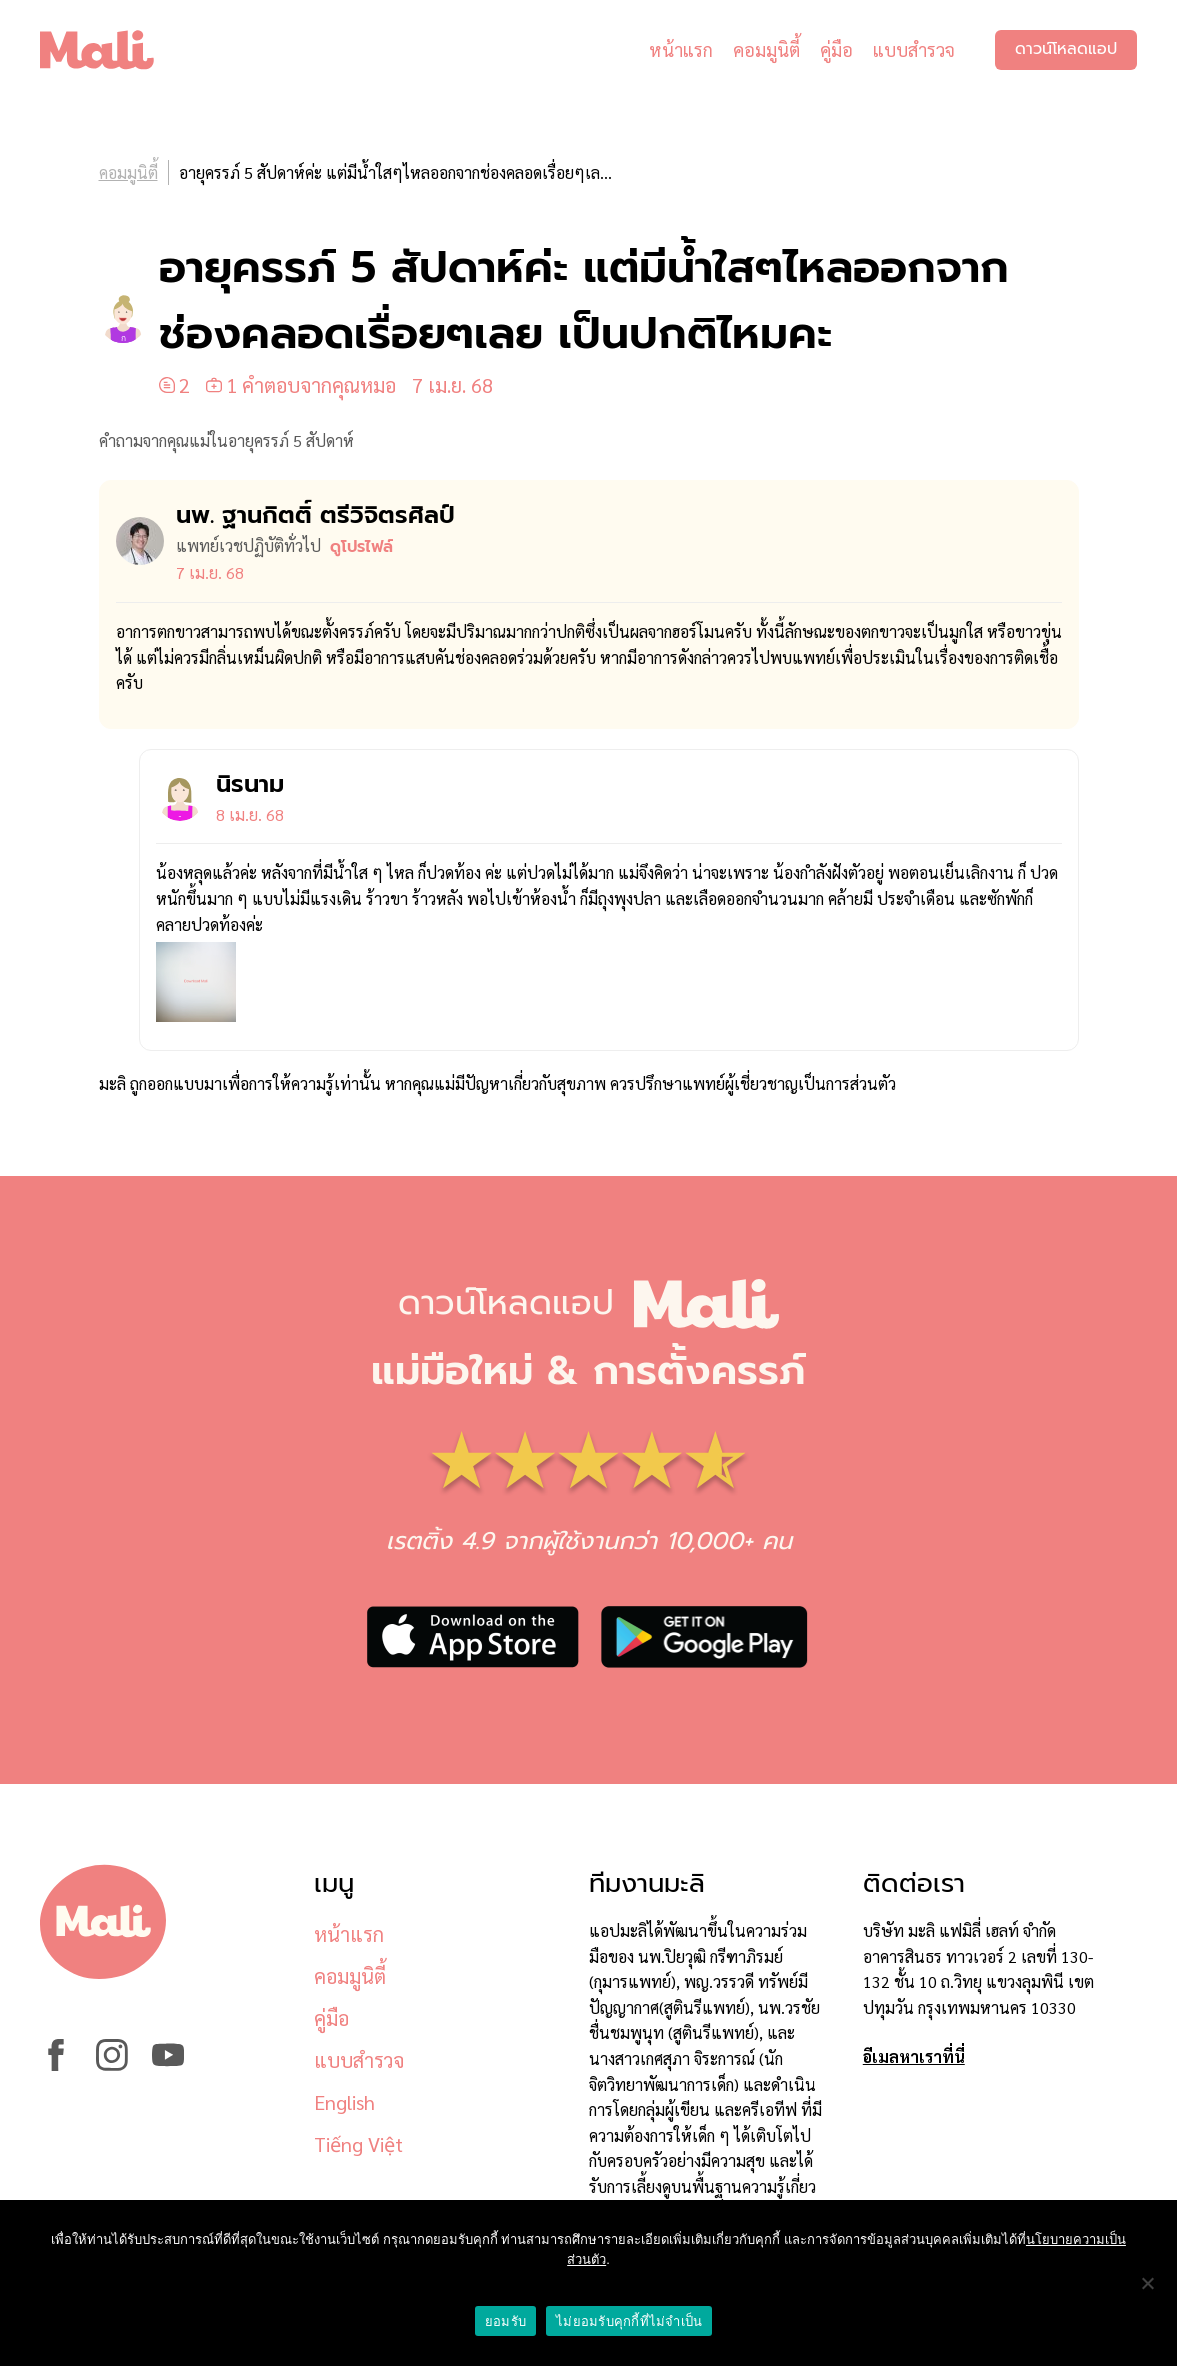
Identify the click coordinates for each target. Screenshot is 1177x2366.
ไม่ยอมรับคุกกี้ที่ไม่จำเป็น (629, 2321)
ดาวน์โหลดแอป (1066, 50)
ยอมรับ (505, 2321)
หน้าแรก (681, 49)
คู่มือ (836, 49)
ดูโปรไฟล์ (361, 547)
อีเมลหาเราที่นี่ (914, 2056)
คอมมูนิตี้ (766, 49)
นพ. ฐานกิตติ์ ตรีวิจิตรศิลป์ (315, 515)
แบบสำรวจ (914, 49)
